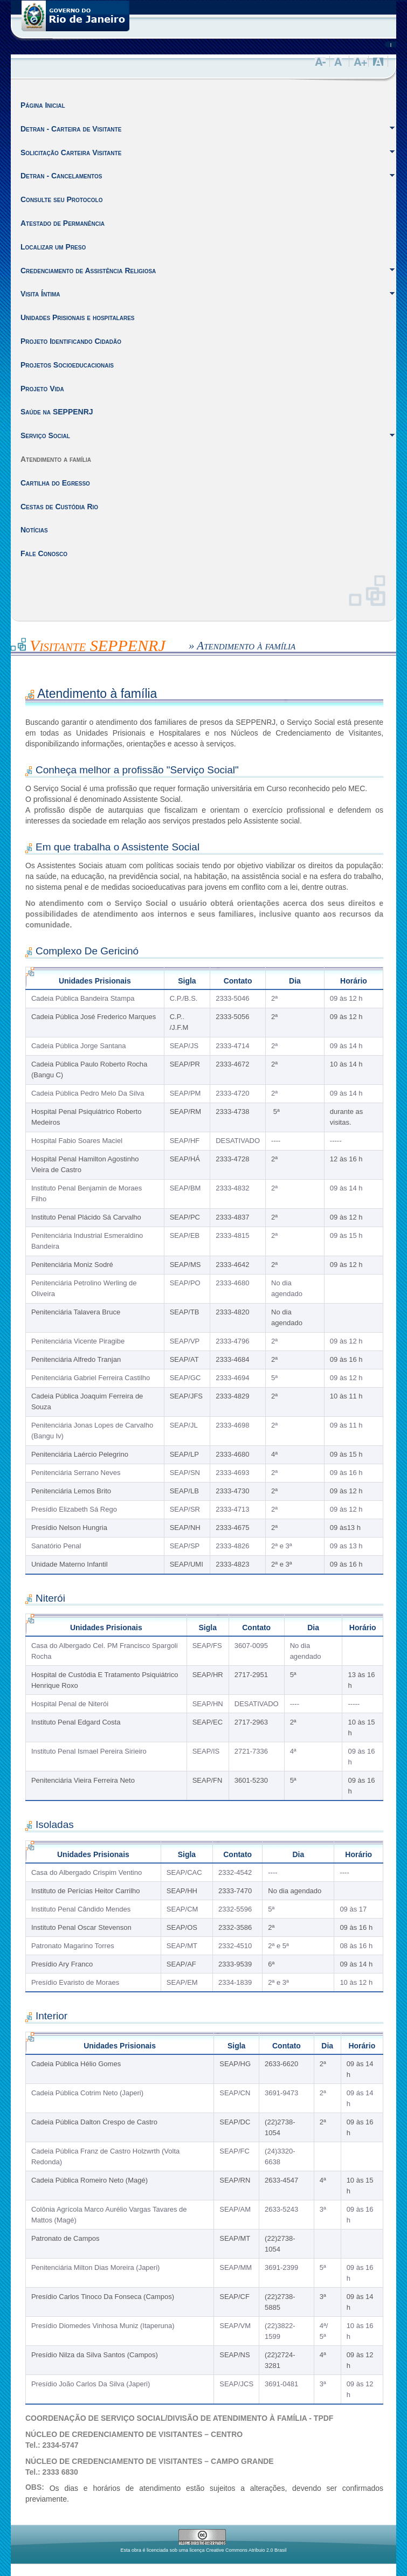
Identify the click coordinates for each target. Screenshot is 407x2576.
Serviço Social (45, 435)
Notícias (34, 529)
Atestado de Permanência (62, 223)
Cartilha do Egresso (55, 483)
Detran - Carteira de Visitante (70, 128)
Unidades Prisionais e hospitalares (77, 317)
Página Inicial (42, 105)
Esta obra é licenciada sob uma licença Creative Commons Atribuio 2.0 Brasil (203, 2550)
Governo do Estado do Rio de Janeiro (75, 16)
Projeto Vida (42, 388)
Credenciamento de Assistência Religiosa (88, 270)
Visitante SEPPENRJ (97, 645)
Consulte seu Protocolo (61, 199)
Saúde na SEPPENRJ (56, 411)
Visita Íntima (40, 293)
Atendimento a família (55, 459)
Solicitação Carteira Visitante (70, 152)
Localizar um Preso (53, 247)
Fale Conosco (43, 553)
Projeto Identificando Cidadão (70, 341)
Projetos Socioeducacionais (67, 365)
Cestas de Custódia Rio (59, 506)
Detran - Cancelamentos (61, 175)
